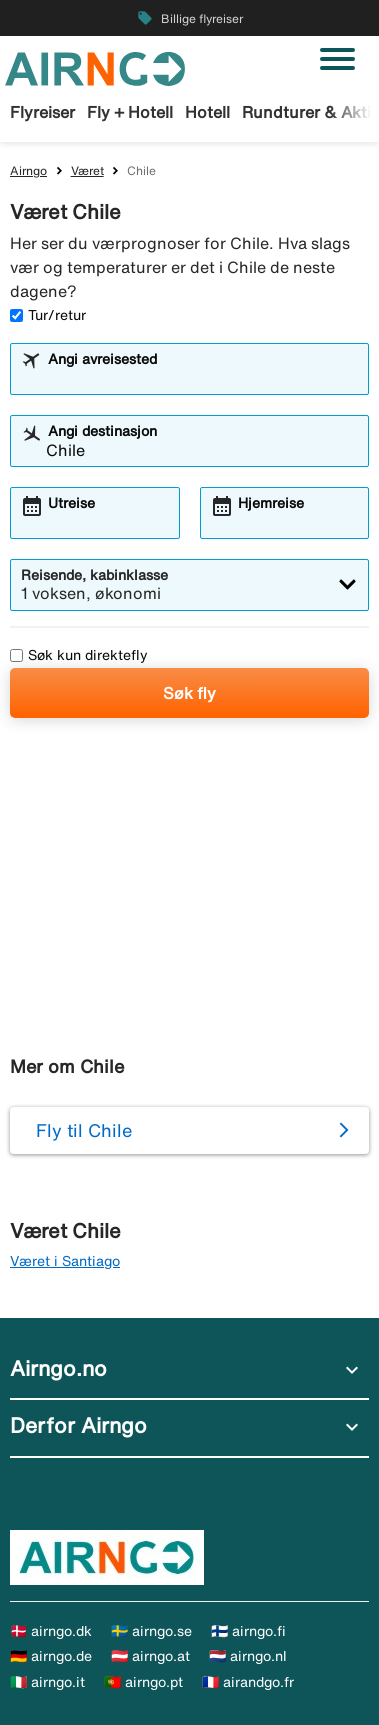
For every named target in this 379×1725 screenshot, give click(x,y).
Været (87, 170)
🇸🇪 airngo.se (151, 1631)
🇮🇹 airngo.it (47, 1682)
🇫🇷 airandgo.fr (248, 1682)
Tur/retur (48, 315)
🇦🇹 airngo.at (150, 1656)
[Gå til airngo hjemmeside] (95, 67)
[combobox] (202, 378)
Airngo (28, 170)
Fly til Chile (84, 1130)
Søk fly (189, 693)
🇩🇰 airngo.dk (51, 1631)
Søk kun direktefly (79, 655)
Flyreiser (42, 112)
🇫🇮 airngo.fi (248, 1631)
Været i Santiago (65, 1261)
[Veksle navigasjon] (337, 59)
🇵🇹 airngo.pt (143, 1682)
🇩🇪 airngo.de (51, 1656)
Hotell (207, 112)
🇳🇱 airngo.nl (248, 1656)
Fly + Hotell (130, 112)
